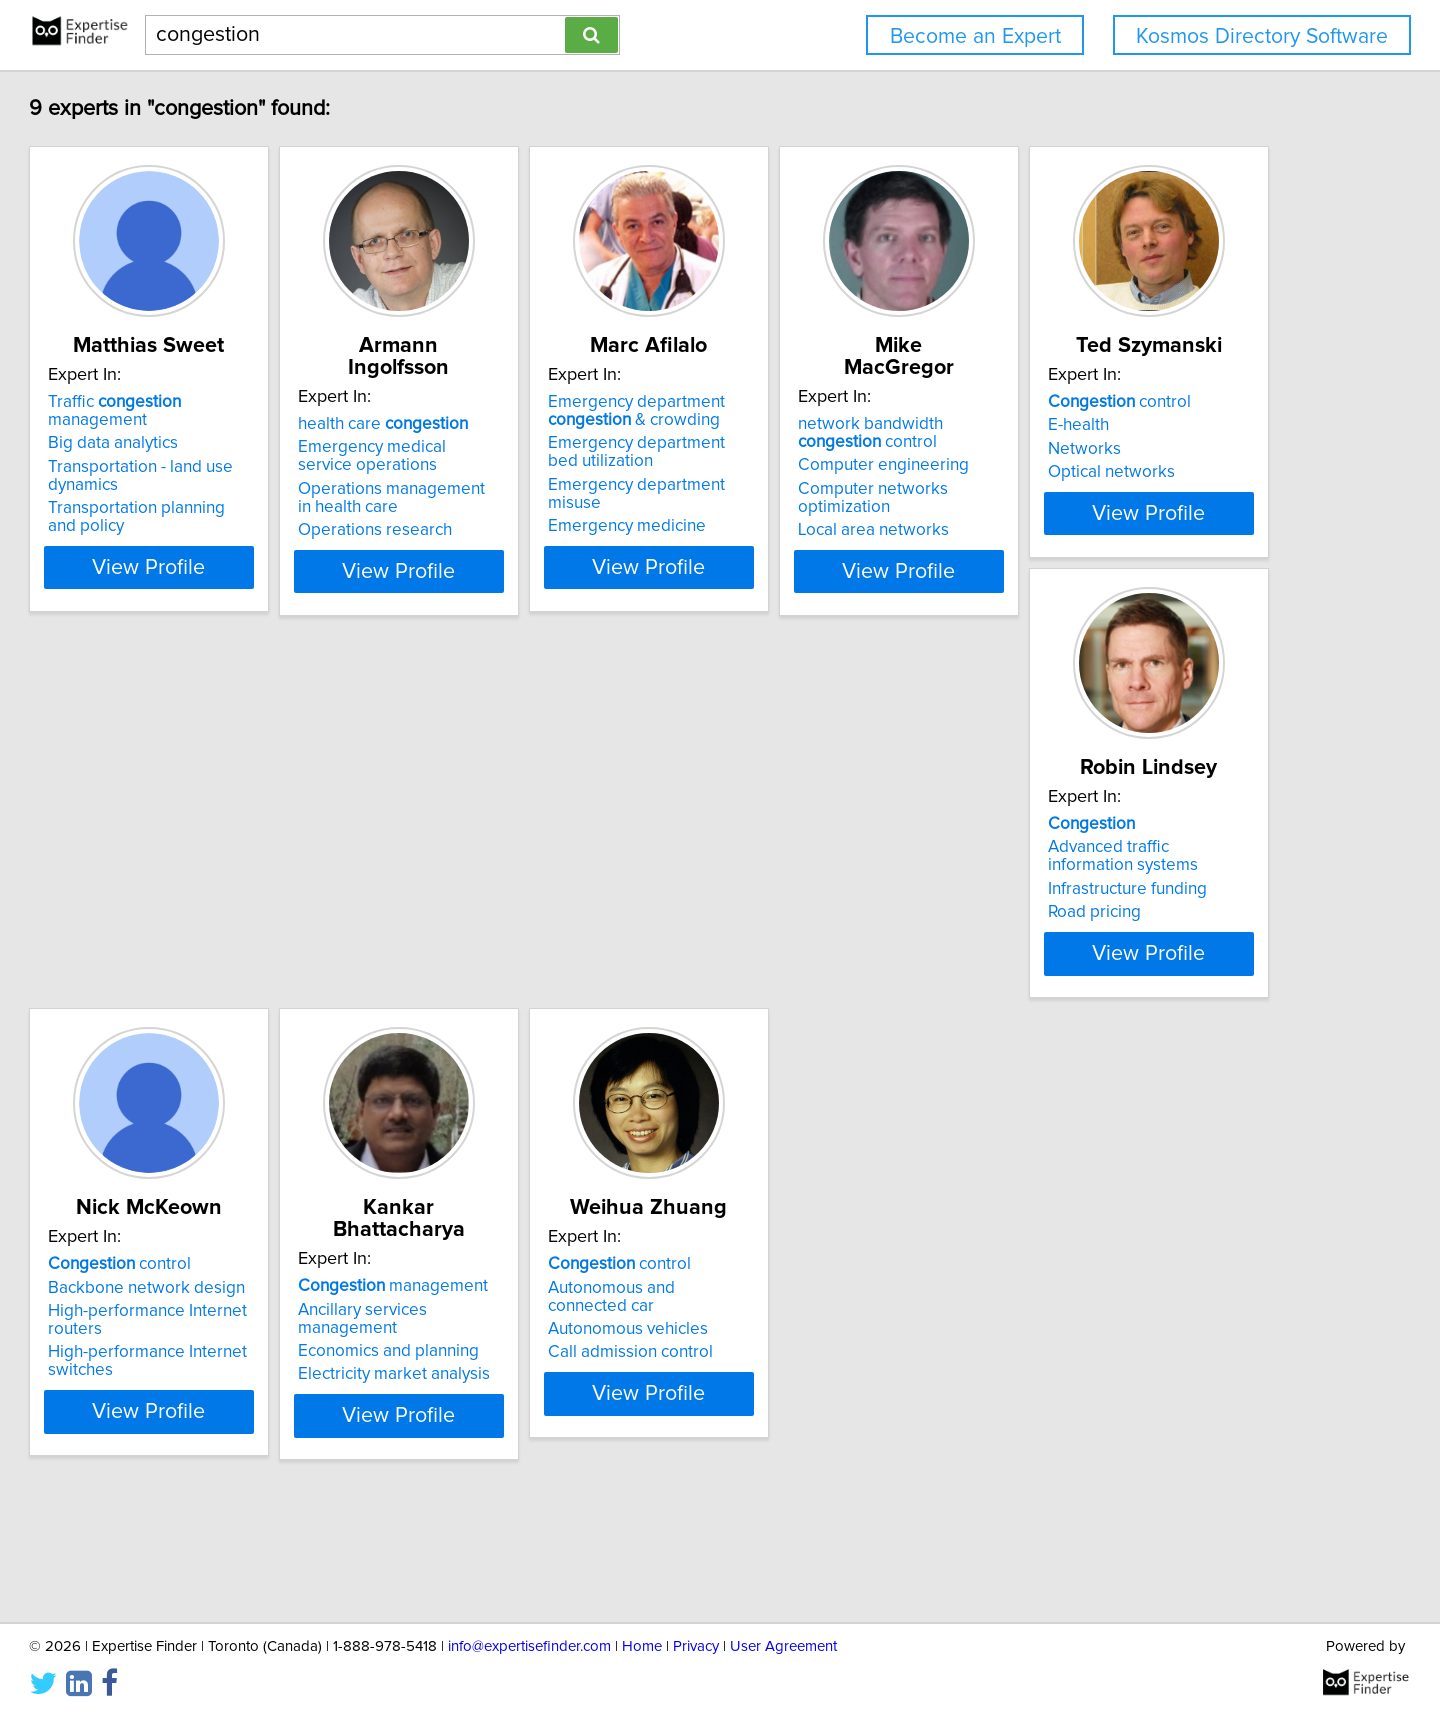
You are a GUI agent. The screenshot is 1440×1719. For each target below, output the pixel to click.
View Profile (265, 571)
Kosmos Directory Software (1262, 36)
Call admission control (221, 1454)
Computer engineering (1124, 465)
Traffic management (257, 424)
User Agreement (783, 1646)
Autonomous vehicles (219, 1431)
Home (642, 1646)
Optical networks (202, 974)
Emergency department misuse (856, 507)
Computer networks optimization (1162, 489)
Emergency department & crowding (827, 433)
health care (524, 424)
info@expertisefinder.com (529, 1646)
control (210, 904)
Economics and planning (1129, 951)
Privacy (696, 1646)
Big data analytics (204, 447)
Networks (175, 951)
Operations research (516, 530)
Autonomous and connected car (257, 1407)
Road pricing (485, 992)
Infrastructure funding (518, 969)
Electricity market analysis (1135, 974)
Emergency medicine (818, 530)
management (1134, 904)
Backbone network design (837, 927)
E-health (169, 927)
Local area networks (1114, 512)
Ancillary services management (1155, 927)
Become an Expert (975, 36)
